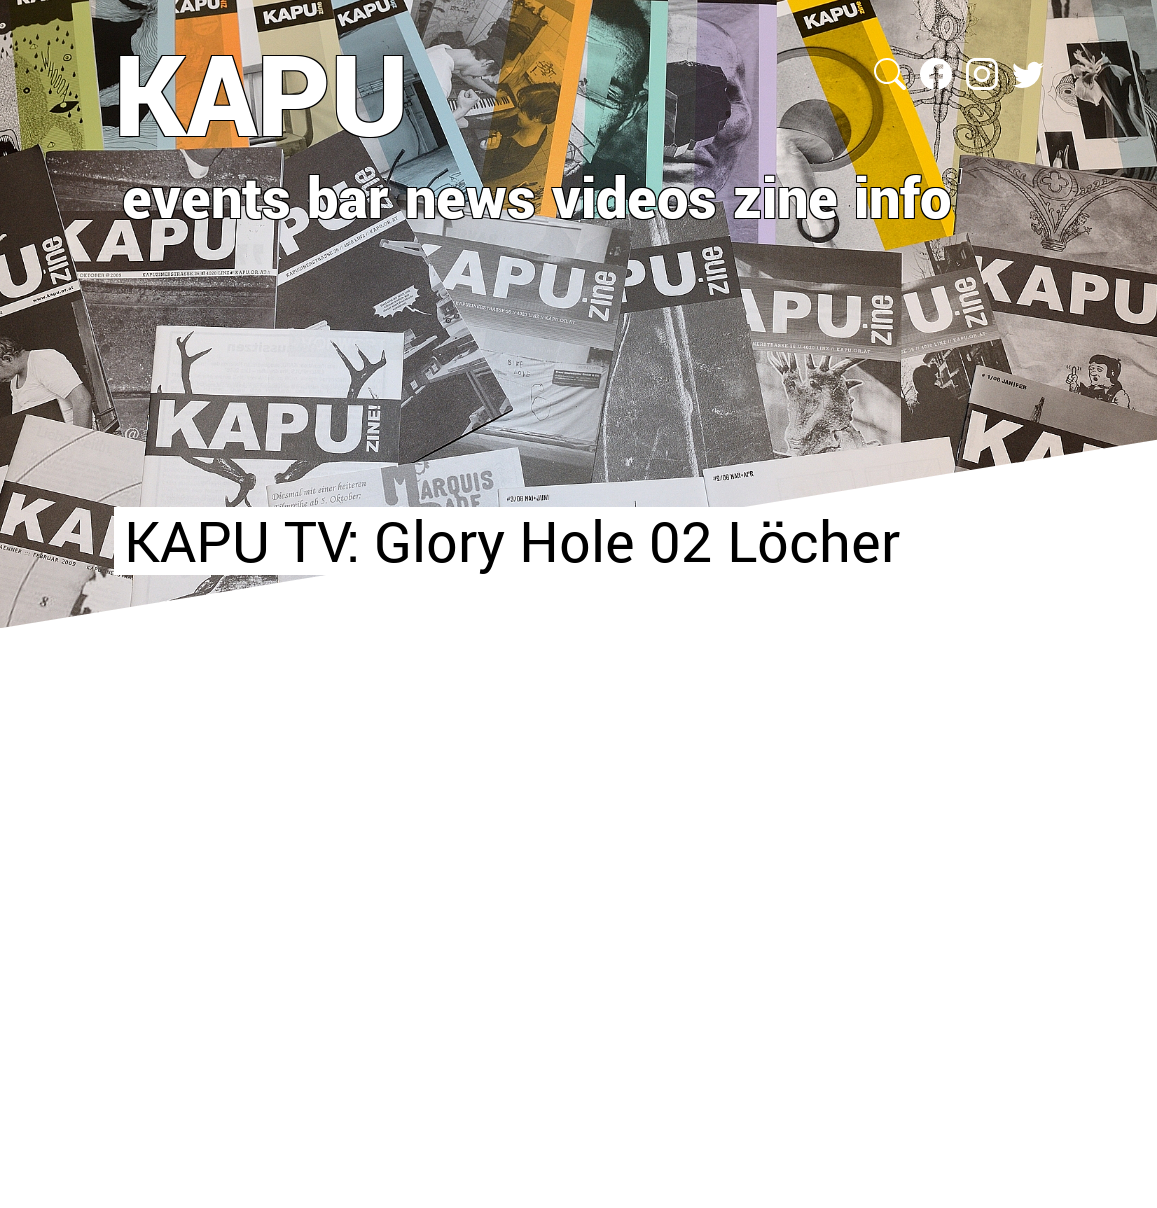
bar (348, 196)
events (206, 196)
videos (634, 196)
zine (785, 196)
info (902, 196)
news (470, 196)
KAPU (261, 93)
